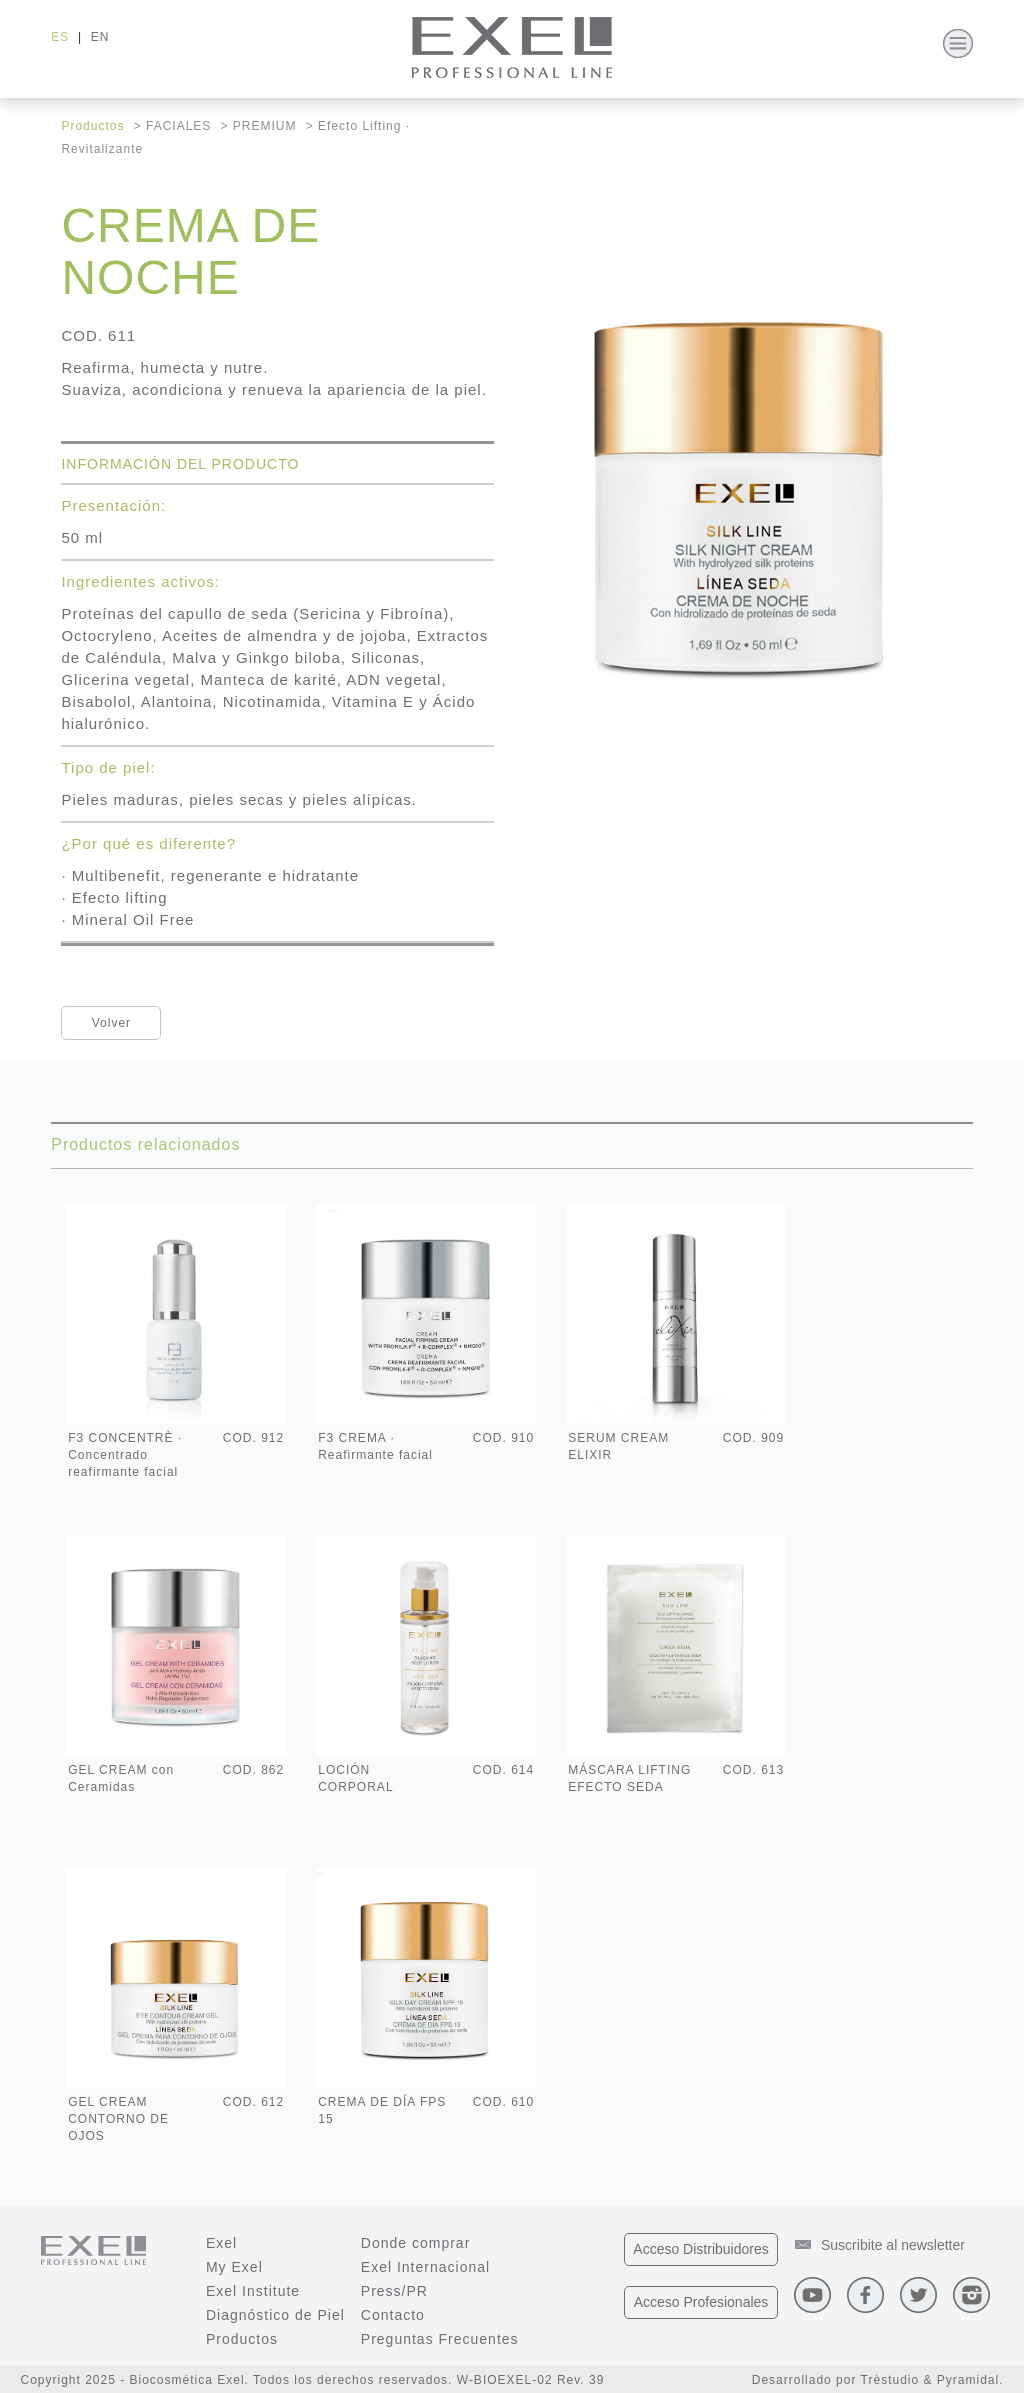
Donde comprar (416, 2243)
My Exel (234, 2267)
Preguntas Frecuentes (440, 2339)
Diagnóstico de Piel (275, 2315)
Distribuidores (700, 2249)
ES (60, 37)
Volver (111, 1023)
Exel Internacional (425, 2267)
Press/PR (394, 2291)
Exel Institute (253, 2291)
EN (100, 37)
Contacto (393, 2315)
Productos (92, 126)
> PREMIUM (259, 126)
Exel (221, 2243)
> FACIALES (173, 126)
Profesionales (701, 2302)
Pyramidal (968, 2380)
